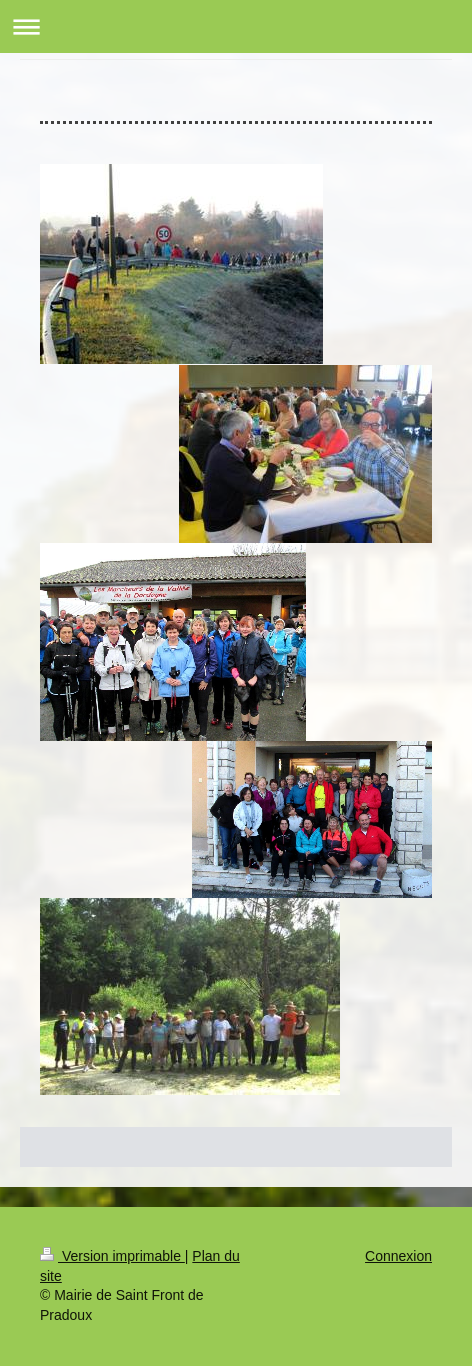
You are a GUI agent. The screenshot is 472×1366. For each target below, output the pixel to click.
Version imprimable (112, 1256)
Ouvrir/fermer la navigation (236, 26)
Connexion (398, 1256)
